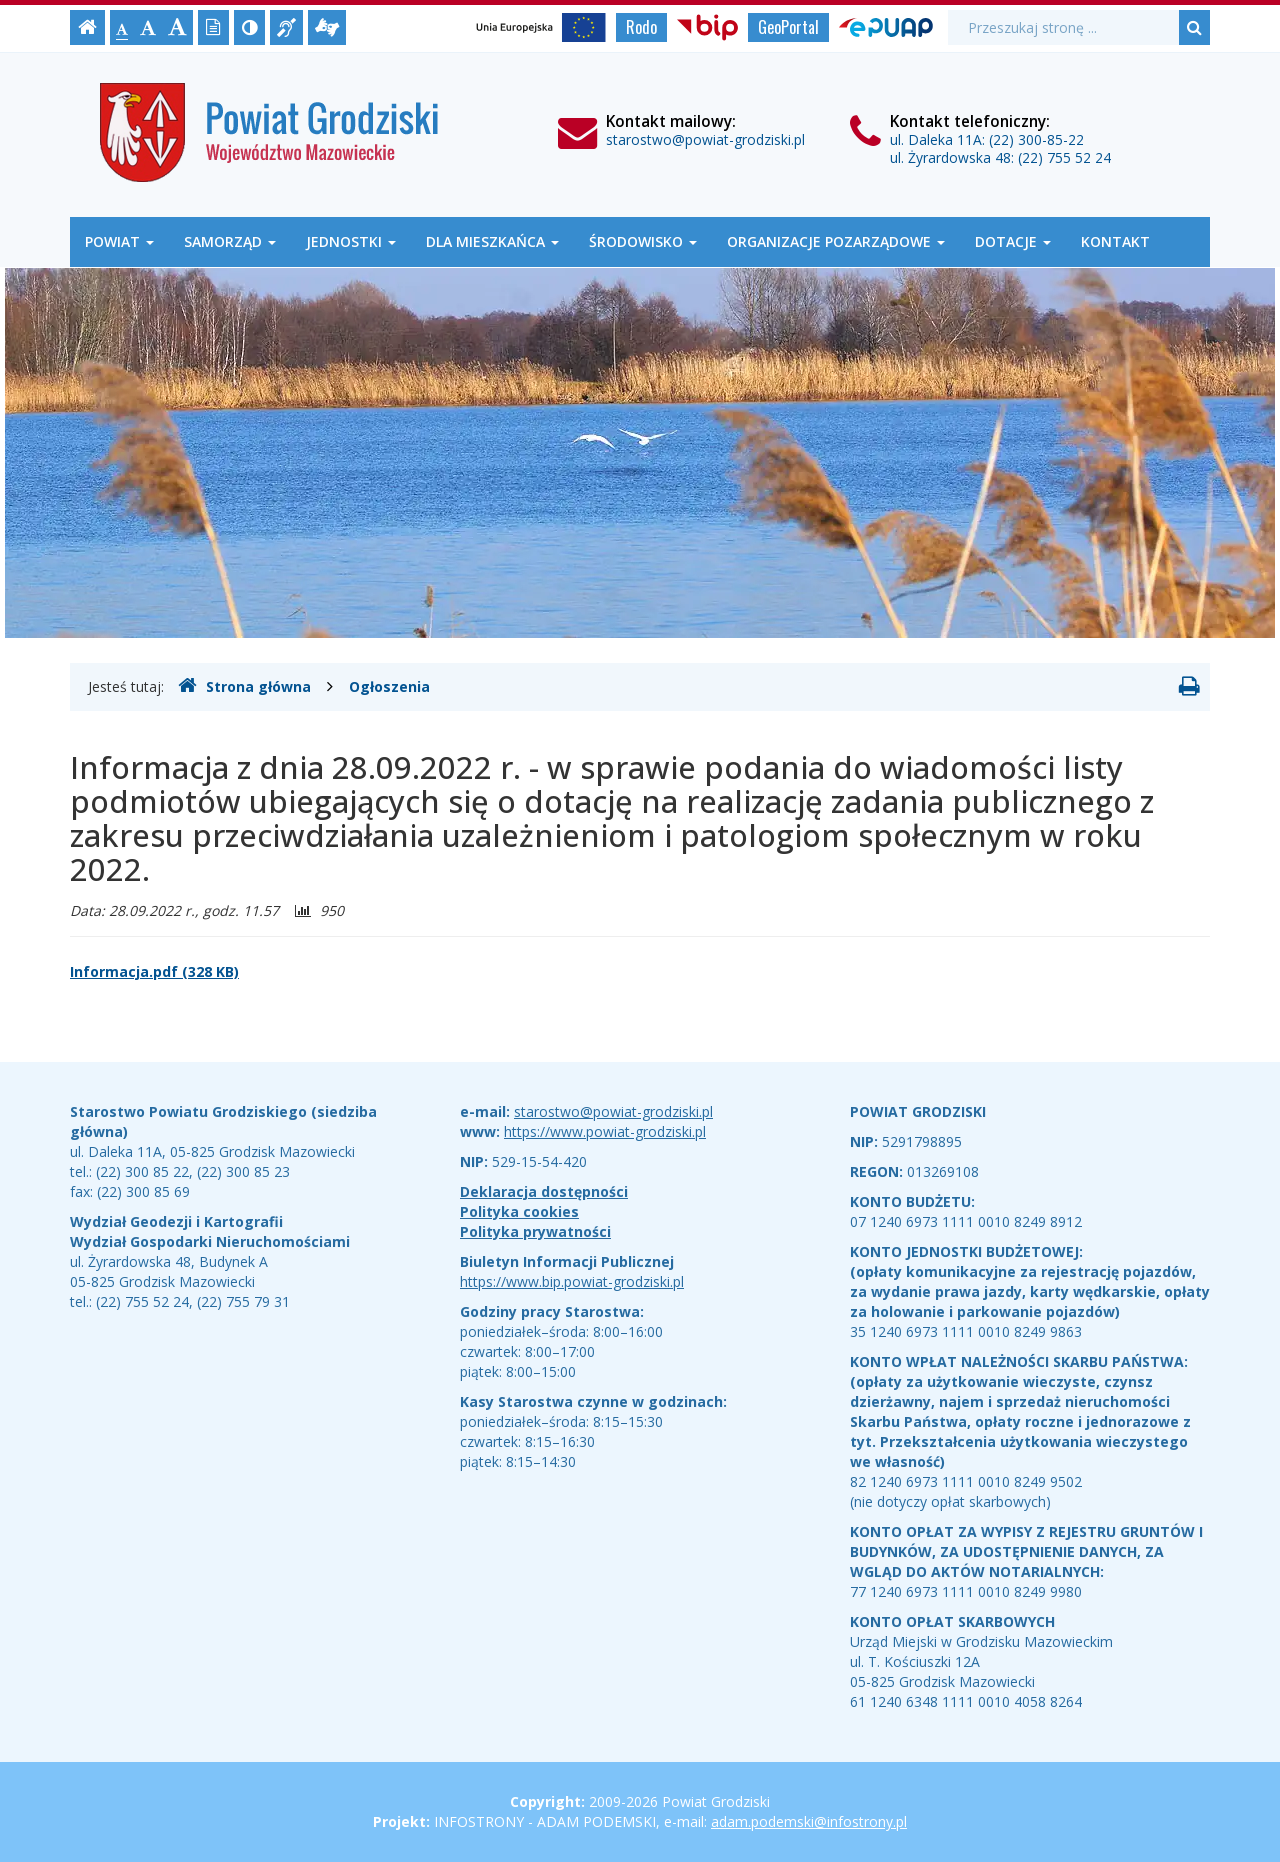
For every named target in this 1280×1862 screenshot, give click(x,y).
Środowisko (643, 241)
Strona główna (244, 686)
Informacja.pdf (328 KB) (154, 971)
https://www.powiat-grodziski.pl (605, 1131)
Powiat (119, 241)
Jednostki (351, 241)
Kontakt (1115, 241)
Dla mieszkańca (492, 241)
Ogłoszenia (389, 686)
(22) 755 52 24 (1064, 157)
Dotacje (1013, 241)
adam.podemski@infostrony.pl (809, 1821)
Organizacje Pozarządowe (836, 241)
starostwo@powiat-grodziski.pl (705, 139)
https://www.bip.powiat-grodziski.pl (572, 1281)
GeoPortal (788, 27)
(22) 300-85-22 (1036, 139)
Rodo (641, 27)
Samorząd (230, 241)
